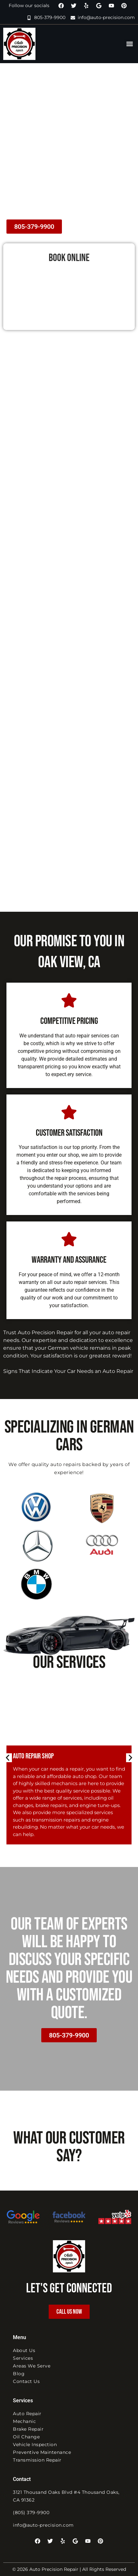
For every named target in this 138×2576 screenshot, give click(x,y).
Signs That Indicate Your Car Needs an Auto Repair (68, 1371)
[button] (129, 44)
